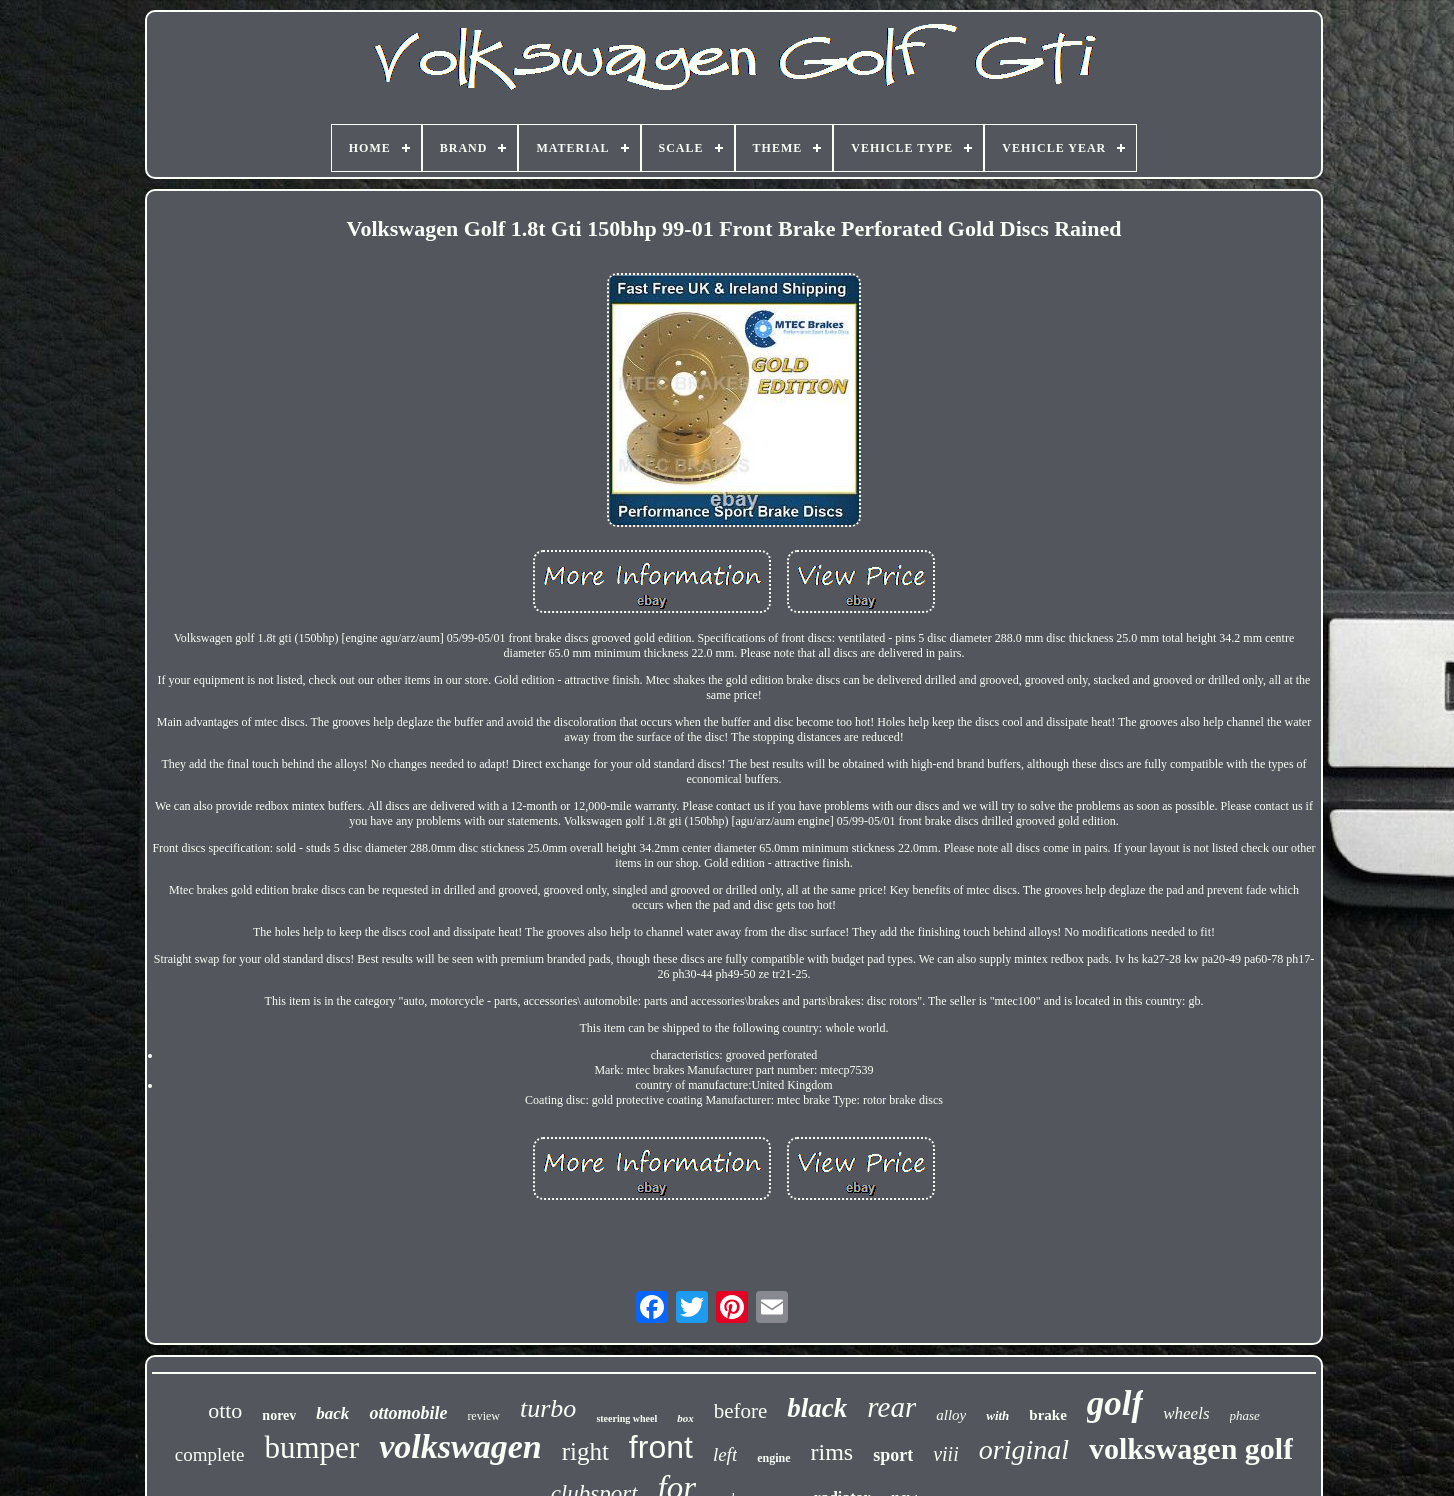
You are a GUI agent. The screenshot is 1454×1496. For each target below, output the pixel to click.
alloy (951, 1415)
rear (891, 1407)
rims (832, 1452)
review (483, 1416)
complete (210, 1454)
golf (1115, 1403)
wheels (1186, 1413)
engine (773, 1458)
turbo (548, 1408)
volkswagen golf (1191, 1448)
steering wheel (626, 1418)
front (661, 1447)
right (585, 1451)
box (685, 1418)
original (1024, 1449)
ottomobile (408, 1413)
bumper (311, 1447)
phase (1245, 1415)
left (725, 1454)
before (741, 1411)
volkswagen (460, 1446)
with (997, 1415)
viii (946, 1454)
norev (279, 1415)
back (332, 1413)
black (817, 1408)
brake (1048, 1415)
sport (893, 1455)
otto (225, 1410)
